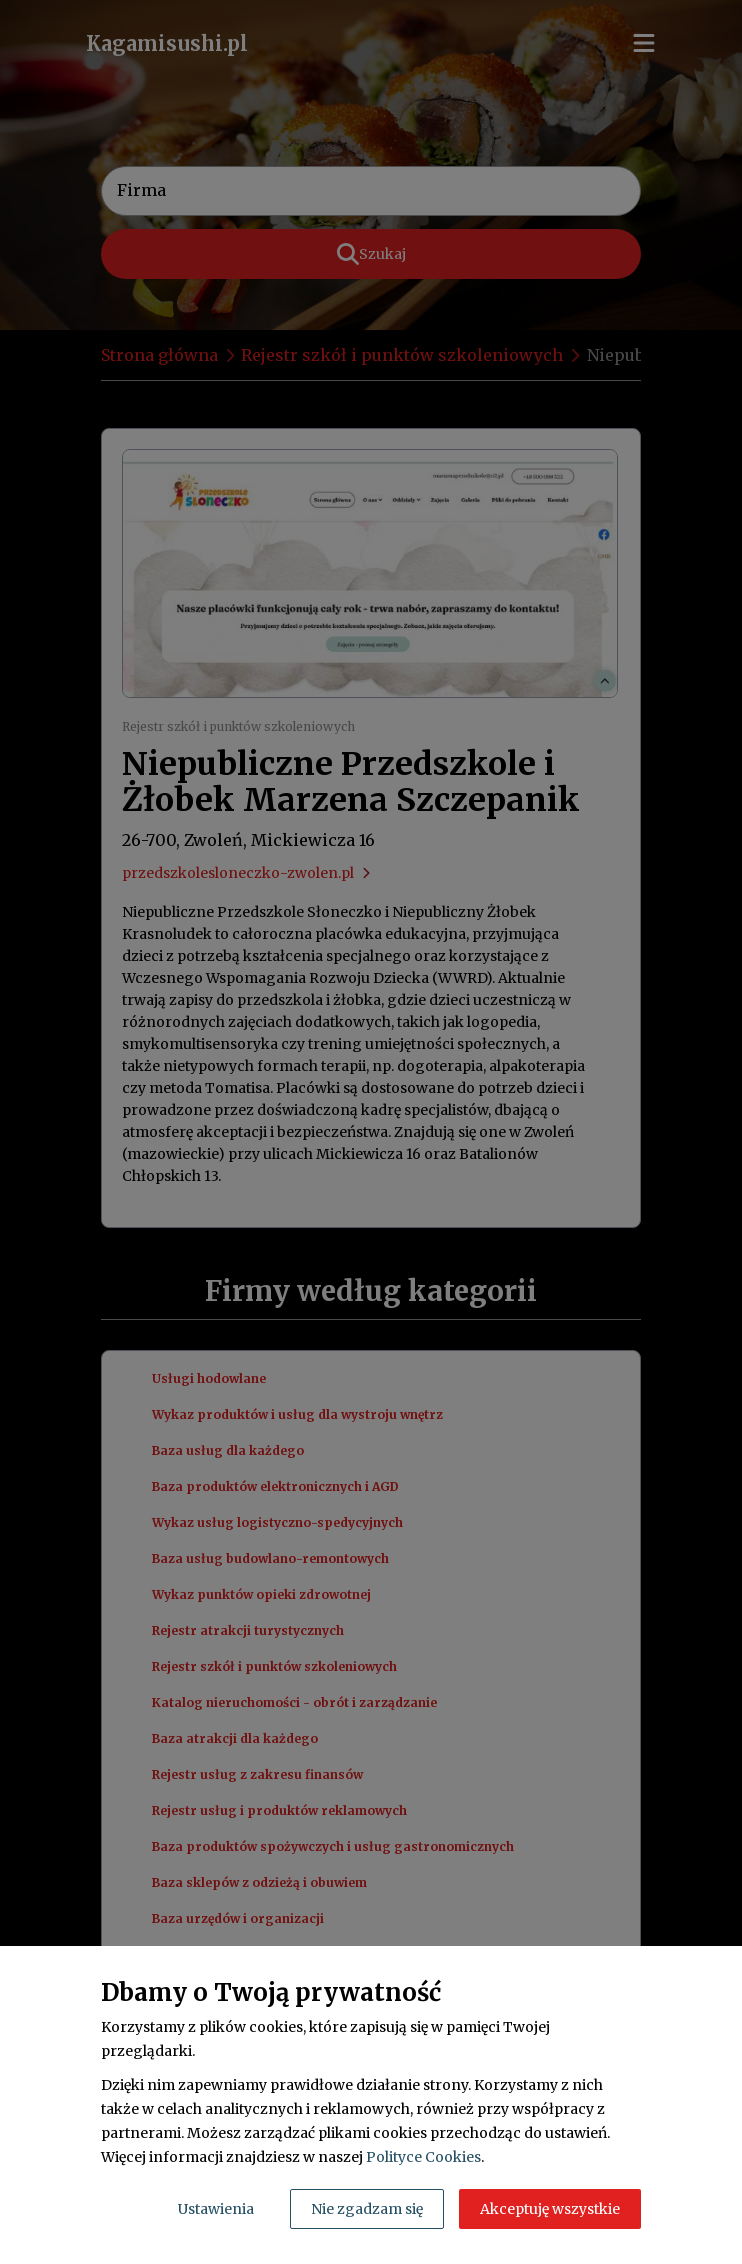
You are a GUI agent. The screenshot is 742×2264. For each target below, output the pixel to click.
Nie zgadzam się (367, 2209)
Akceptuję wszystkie (550, 2209)
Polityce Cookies (423, 2157)
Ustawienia (216, 2209)
